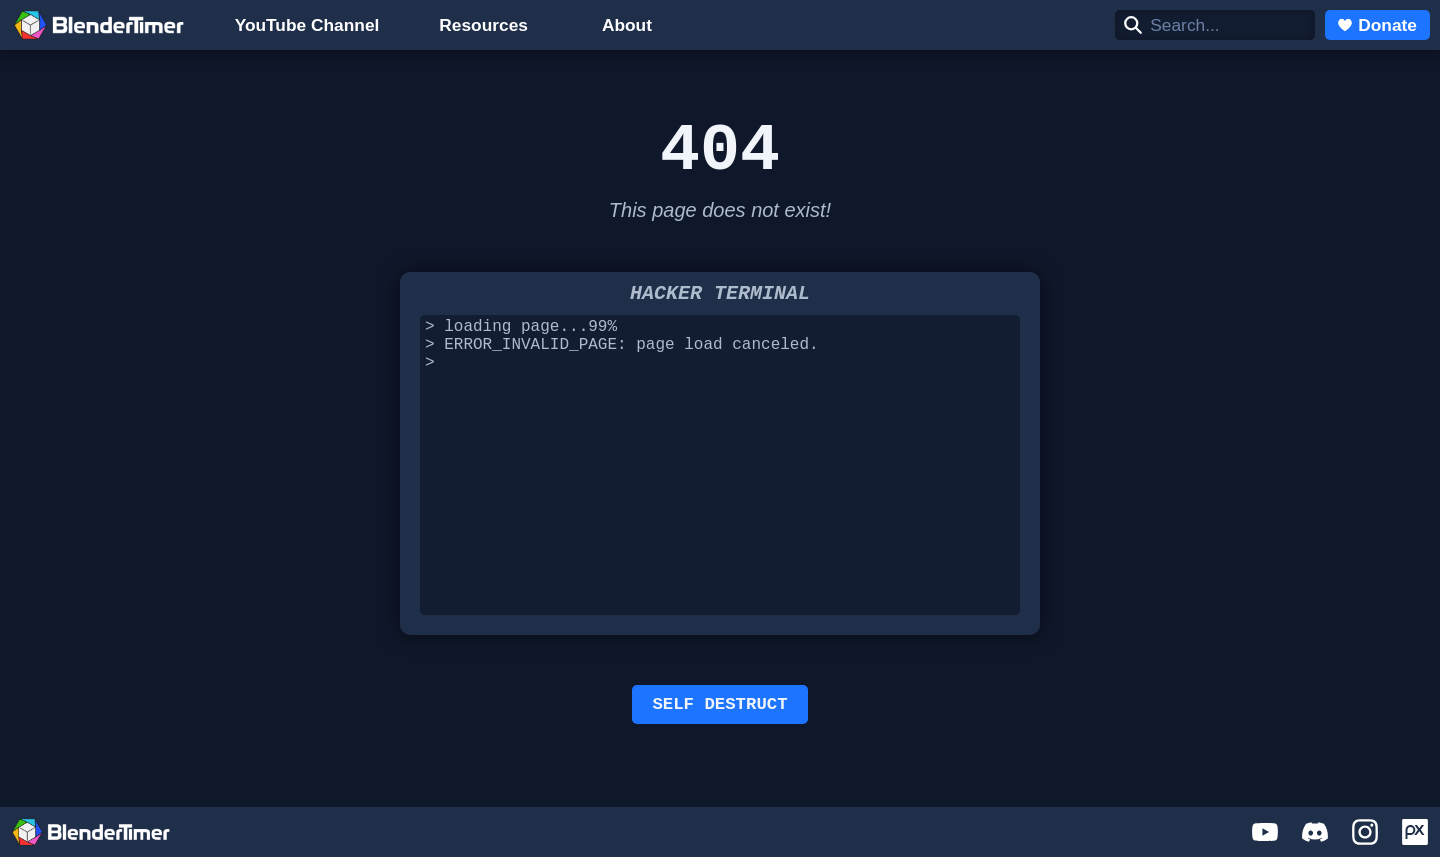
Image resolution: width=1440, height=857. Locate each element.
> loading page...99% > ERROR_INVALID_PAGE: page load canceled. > (720, 472)
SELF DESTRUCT (719, 714)
